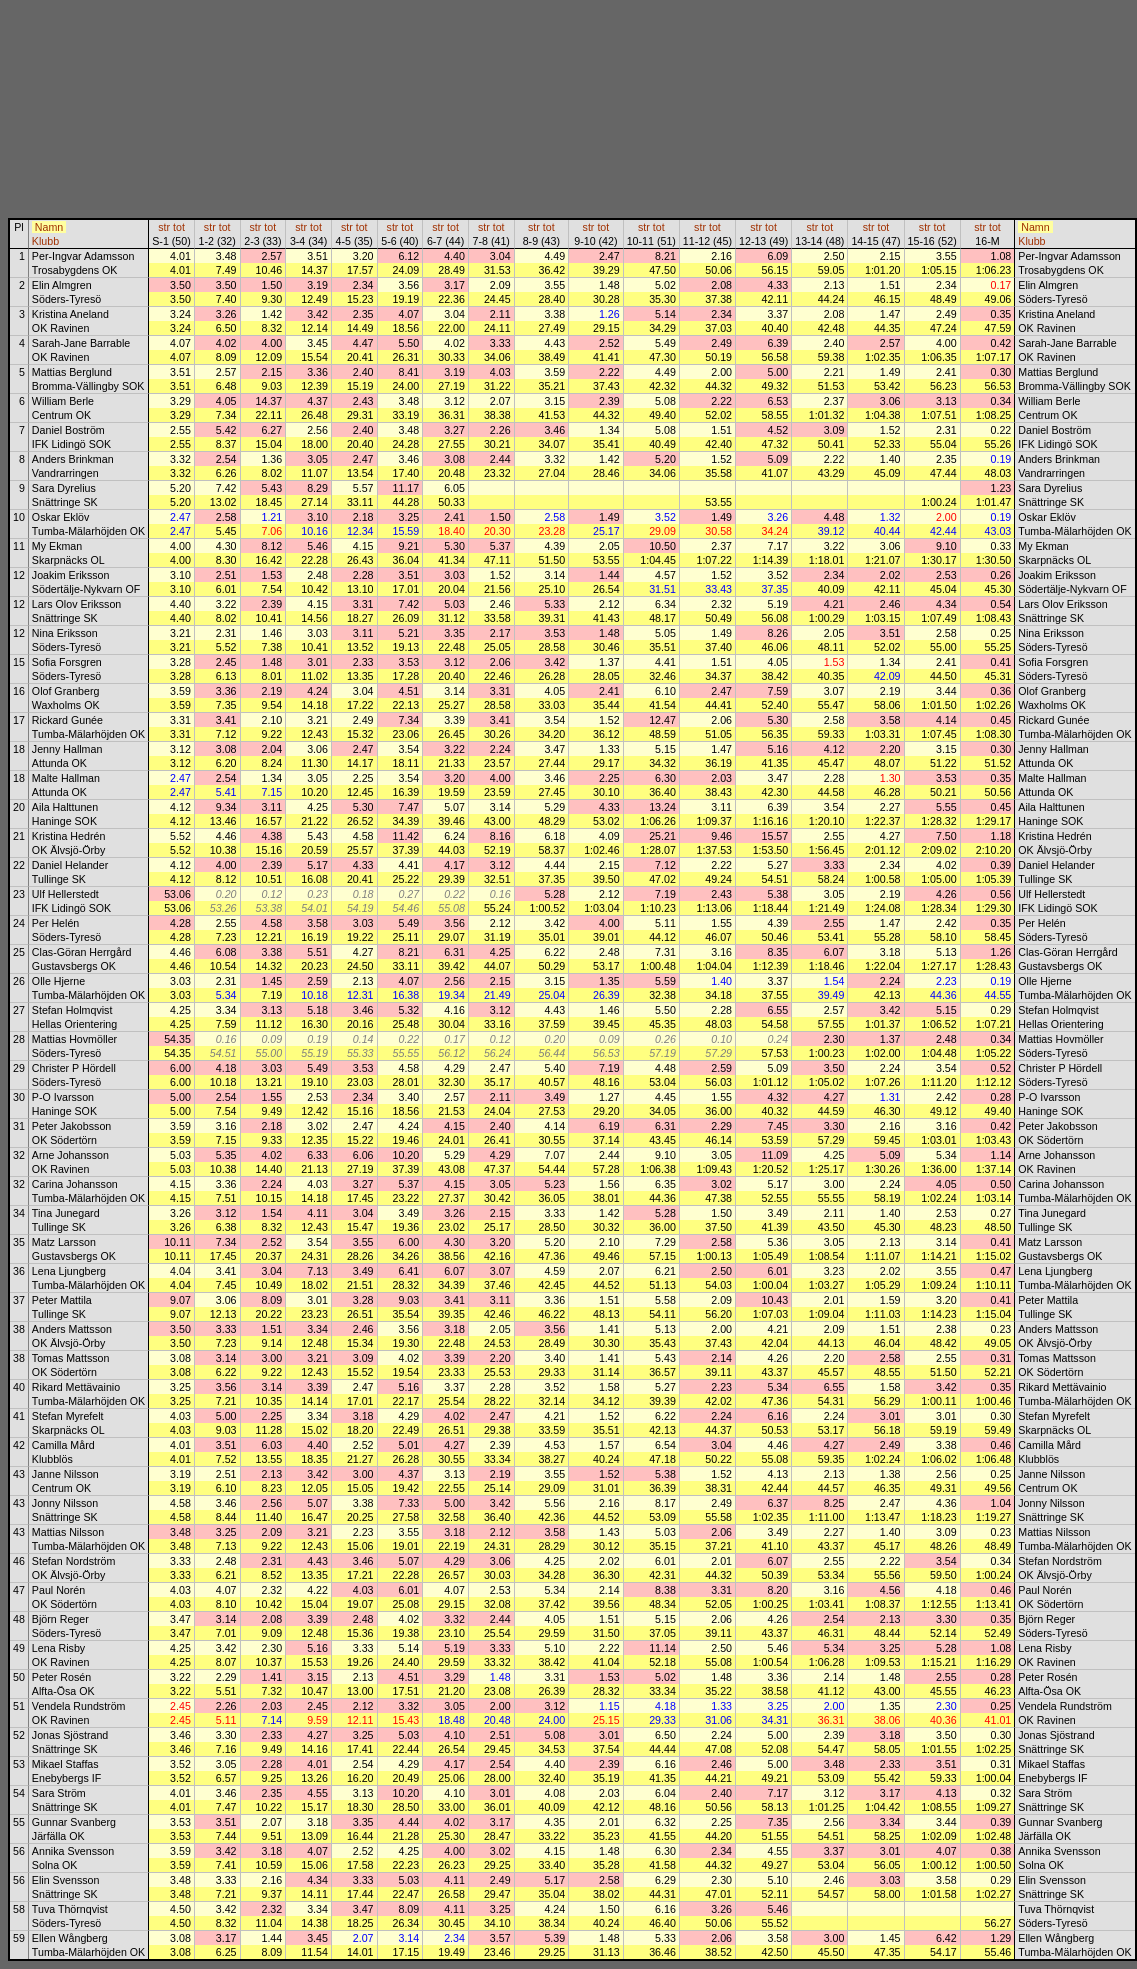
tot (179, 227)
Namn (49, 227)
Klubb (45, 241)
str (164, 227)
